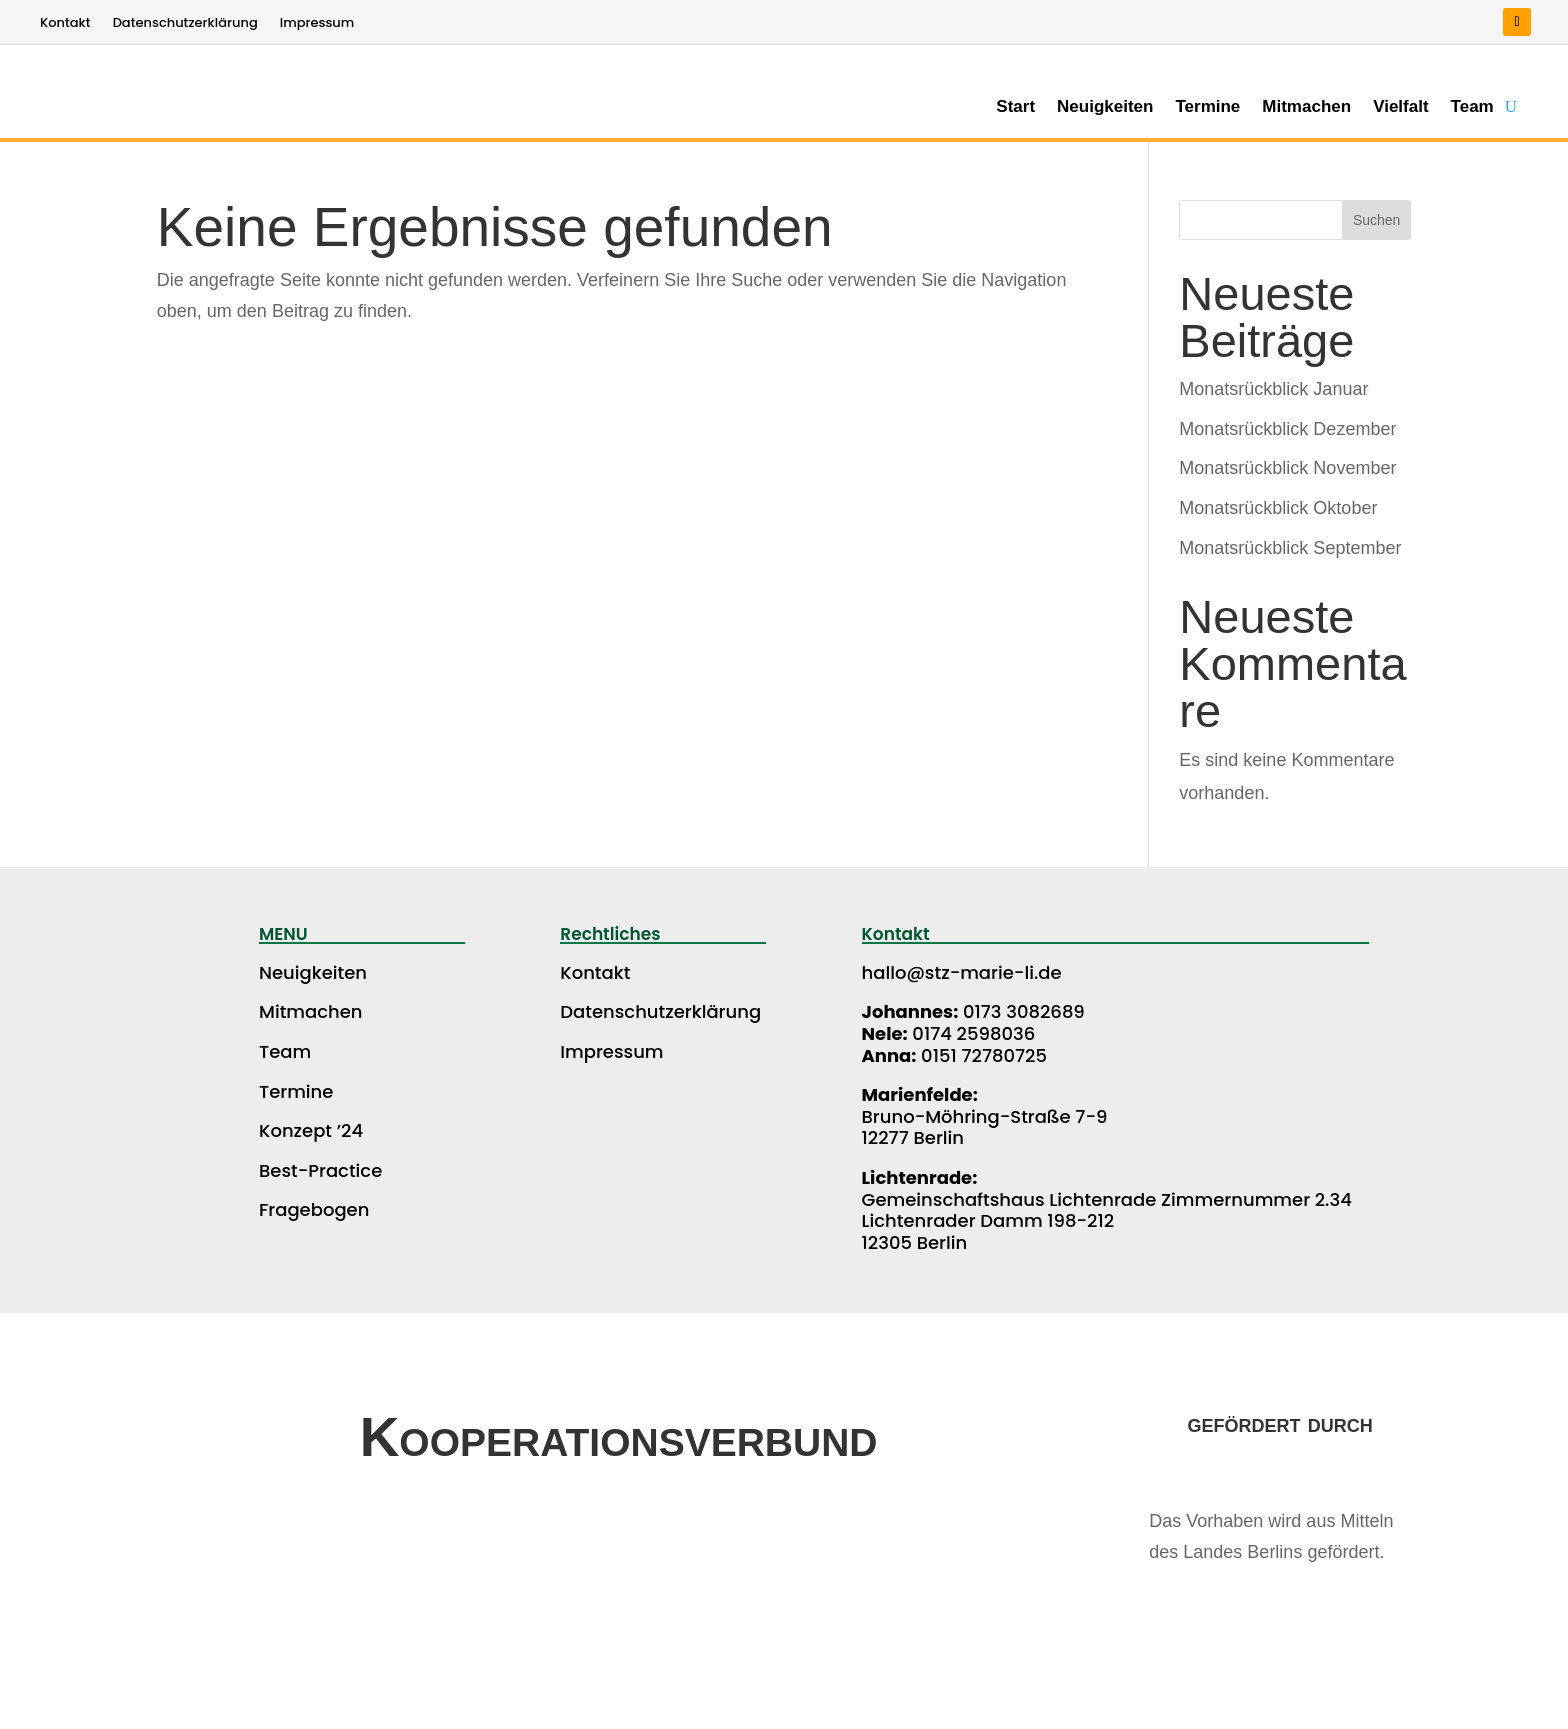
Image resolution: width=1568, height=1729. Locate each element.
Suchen (1376, 220)
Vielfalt (1400, 108)
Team (1472, 108)
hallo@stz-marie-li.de (962, 972)
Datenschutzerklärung (185, 24)
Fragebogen (314, 1209)
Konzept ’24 (311, 1130)
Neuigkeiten (1105, 108)
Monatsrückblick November (1287, 468)
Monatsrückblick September (1290, 548)
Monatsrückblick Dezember (1287, 429)
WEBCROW (1329, 1706)
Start (1015, 108)
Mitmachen (1306, 108)
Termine (1207, 108)
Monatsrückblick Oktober (1278, 508)
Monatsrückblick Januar (1273, 389)
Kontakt (65, 24)
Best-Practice (320, 1170)
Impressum (317, 24)
